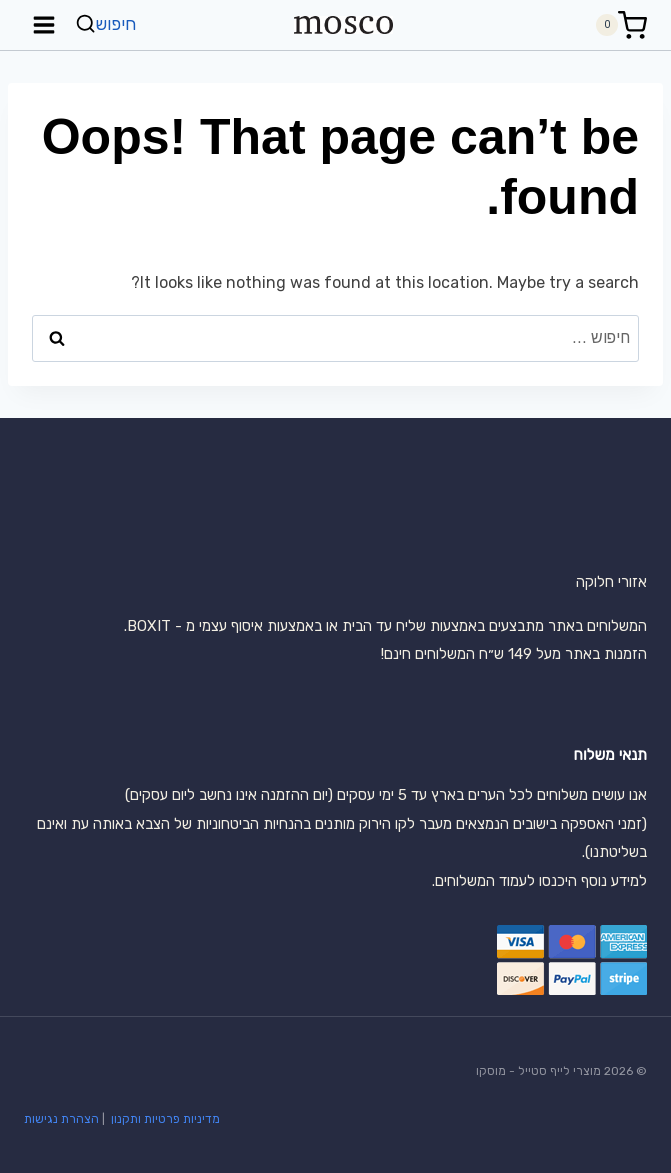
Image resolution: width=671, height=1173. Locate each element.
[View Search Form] (108, 24)
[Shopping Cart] (621, 25)
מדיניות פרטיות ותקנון (164, 1119)
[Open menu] (44, 24)
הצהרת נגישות (61, 1119)
